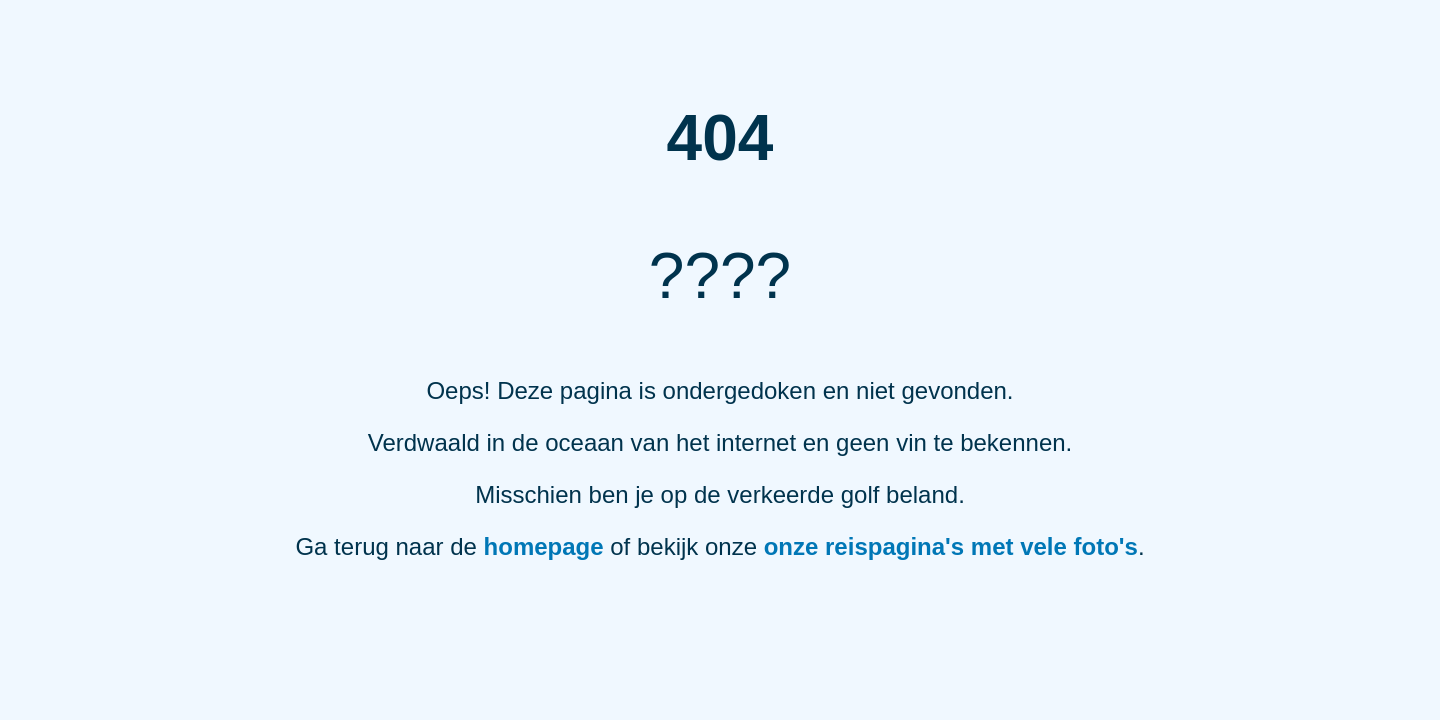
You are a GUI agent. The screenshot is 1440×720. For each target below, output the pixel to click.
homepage (544, 546)
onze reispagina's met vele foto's (951, 546)
